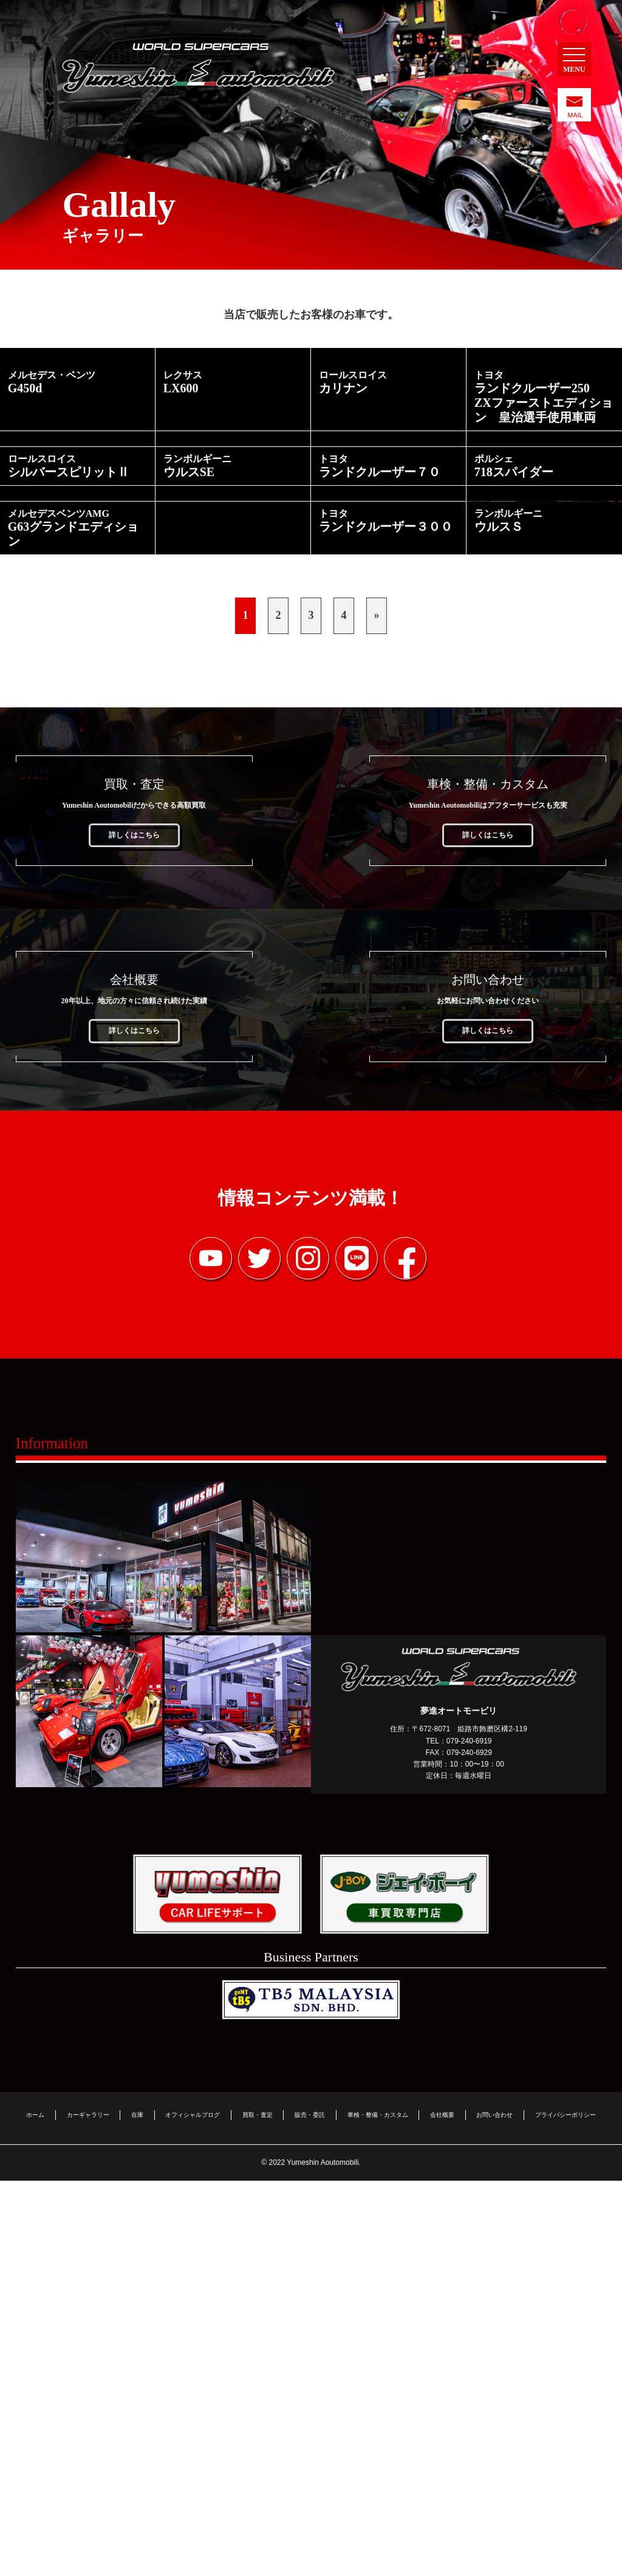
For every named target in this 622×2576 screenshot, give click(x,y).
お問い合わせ (494, 2509)
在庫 (137, 2509)
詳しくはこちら (134, 1236)
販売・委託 (310, 2509)
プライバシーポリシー (565, 2509)
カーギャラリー (88, 2509)
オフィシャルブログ (192, 2509)
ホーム (35, 2509)
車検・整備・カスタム (377, 2509)
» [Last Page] (377, 1016)
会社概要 (442, 2509)
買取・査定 (257, 2509)
